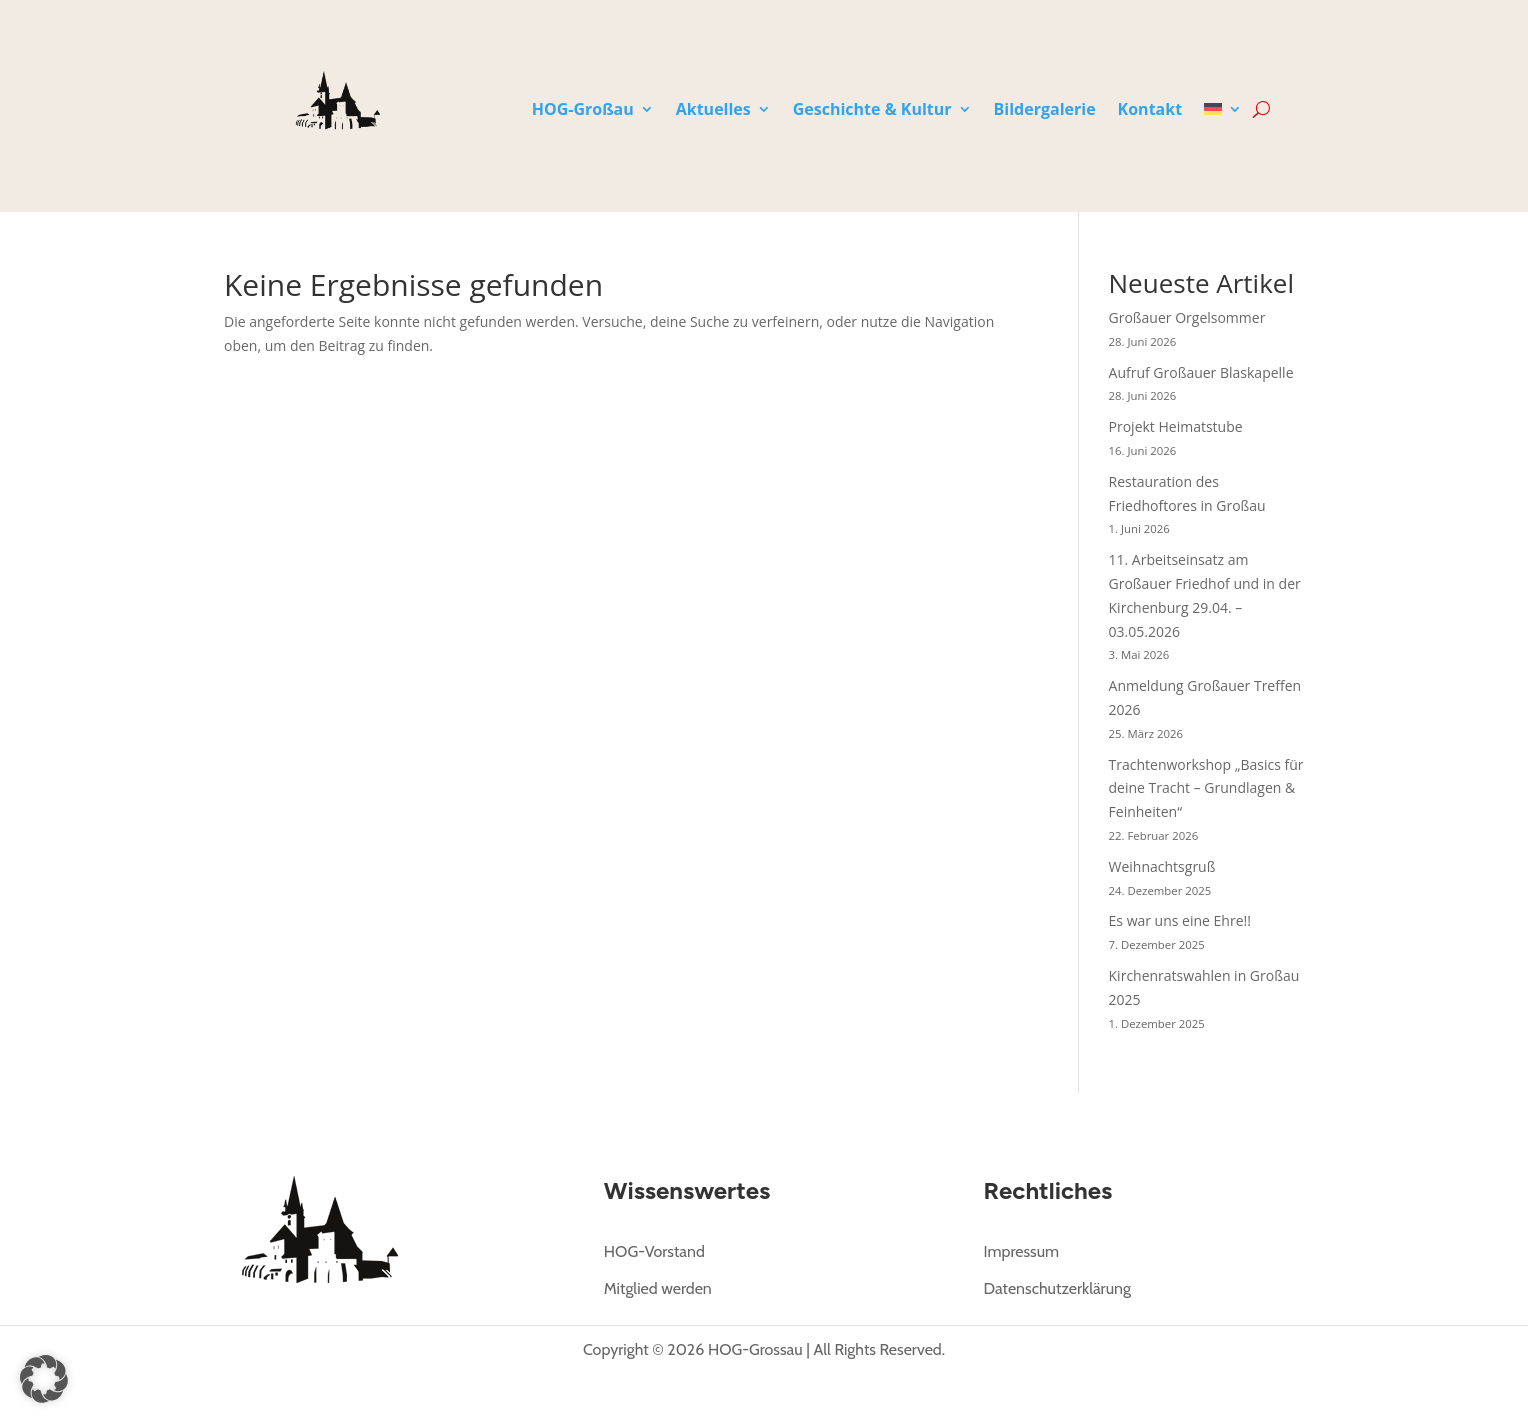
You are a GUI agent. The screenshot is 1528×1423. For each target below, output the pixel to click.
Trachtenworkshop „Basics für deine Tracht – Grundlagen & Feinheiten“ (1206, 787)
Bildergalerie (1045, 111)
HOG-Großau (583, 111)
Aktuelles (713, 111)
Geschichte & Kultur (872, 111)
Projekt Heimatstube (1176, 426)
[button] (44, 1379)
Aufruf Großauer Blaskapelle (1201, 371)
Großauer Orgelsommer (1187, 317)
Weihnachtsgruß (1162, 865)
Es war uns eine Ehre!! (1180, 920)
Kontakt (1150, 111)
